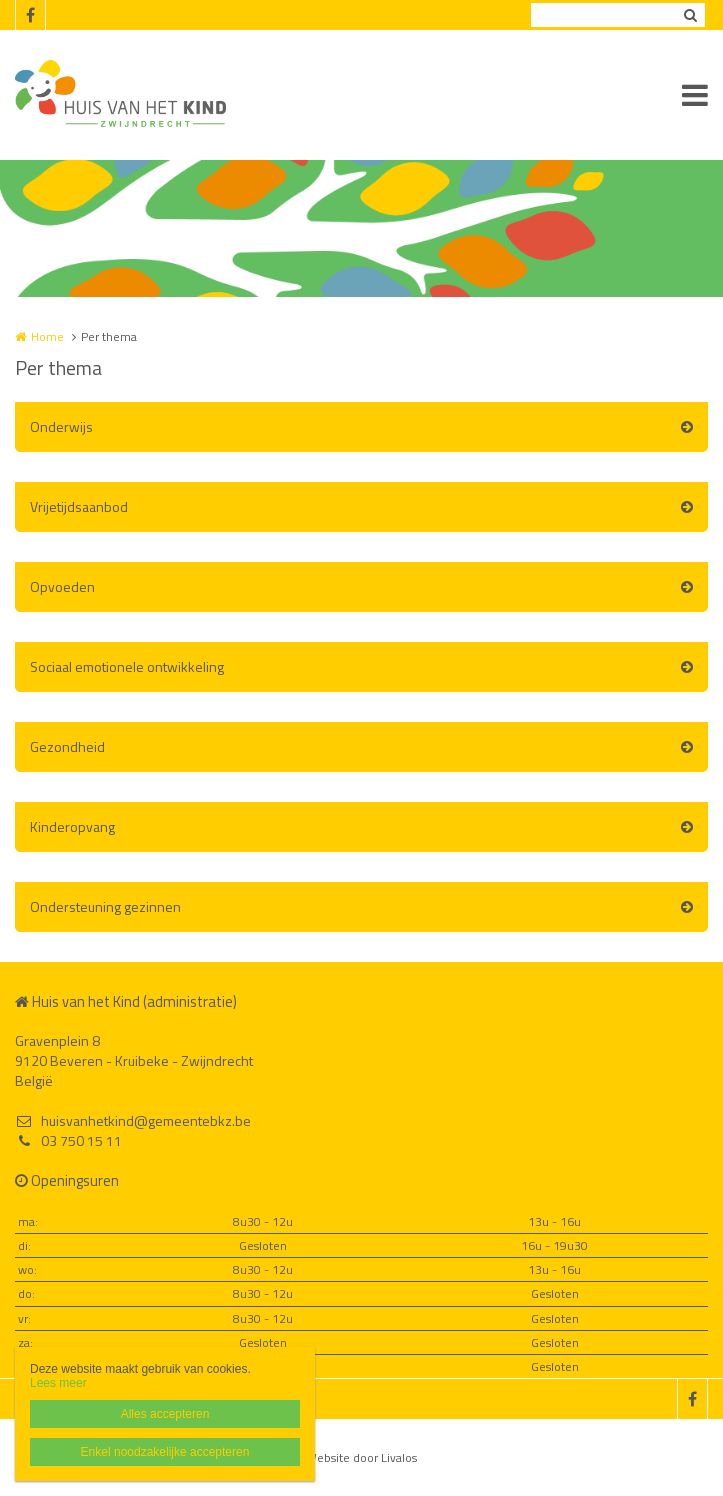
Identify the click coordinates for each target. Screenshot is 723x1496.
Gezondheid (67, 746)
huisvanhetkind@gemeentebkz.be (133, 1121)
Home (47, 336)
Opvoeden (62, 586)
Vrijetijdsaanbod (79, 506)
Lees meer (58, 1383)
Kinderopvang (72, 826)
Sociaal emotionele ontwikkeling (127, 666)
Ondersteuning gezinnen (105, 906)
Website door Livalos (361, 1457)
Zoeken (690, 15)
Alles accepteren (165, 1414)
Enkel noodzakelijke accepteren (165, 1452)
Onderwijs (61, 426)
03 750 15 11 (68, 1141)
